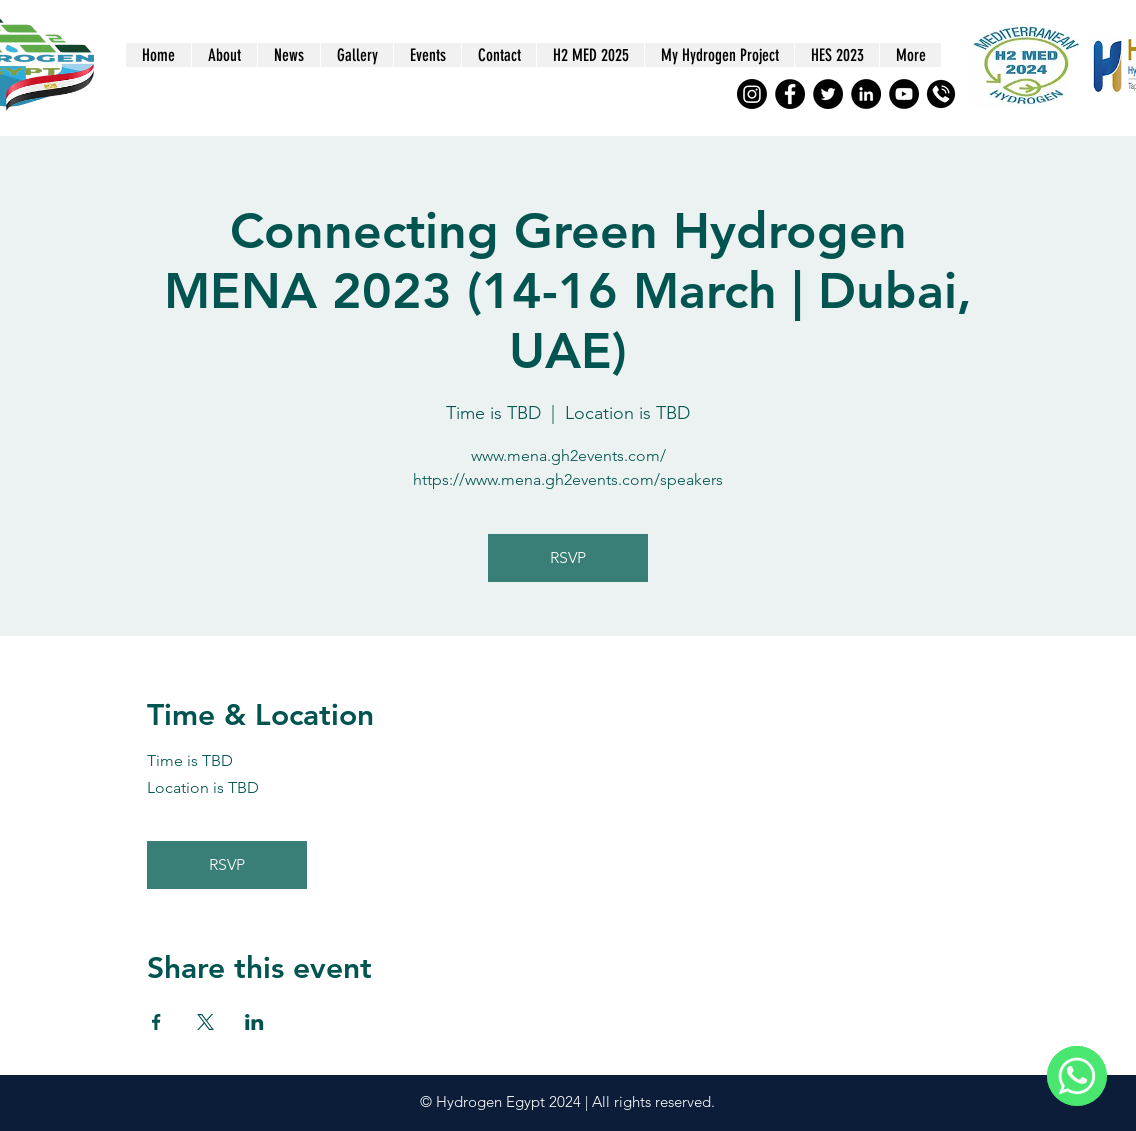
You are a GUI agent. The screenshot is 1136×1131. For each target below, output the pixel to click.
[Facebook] (790, 94)
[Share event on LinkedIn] (254, 1022)
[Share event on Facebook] (156, 1022)
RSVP (568, 557)
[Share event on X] (205, 1022)
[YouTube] (904, 94)
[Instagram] (752, 94)
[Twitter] (828, 94)
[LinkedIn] (866, 94)
